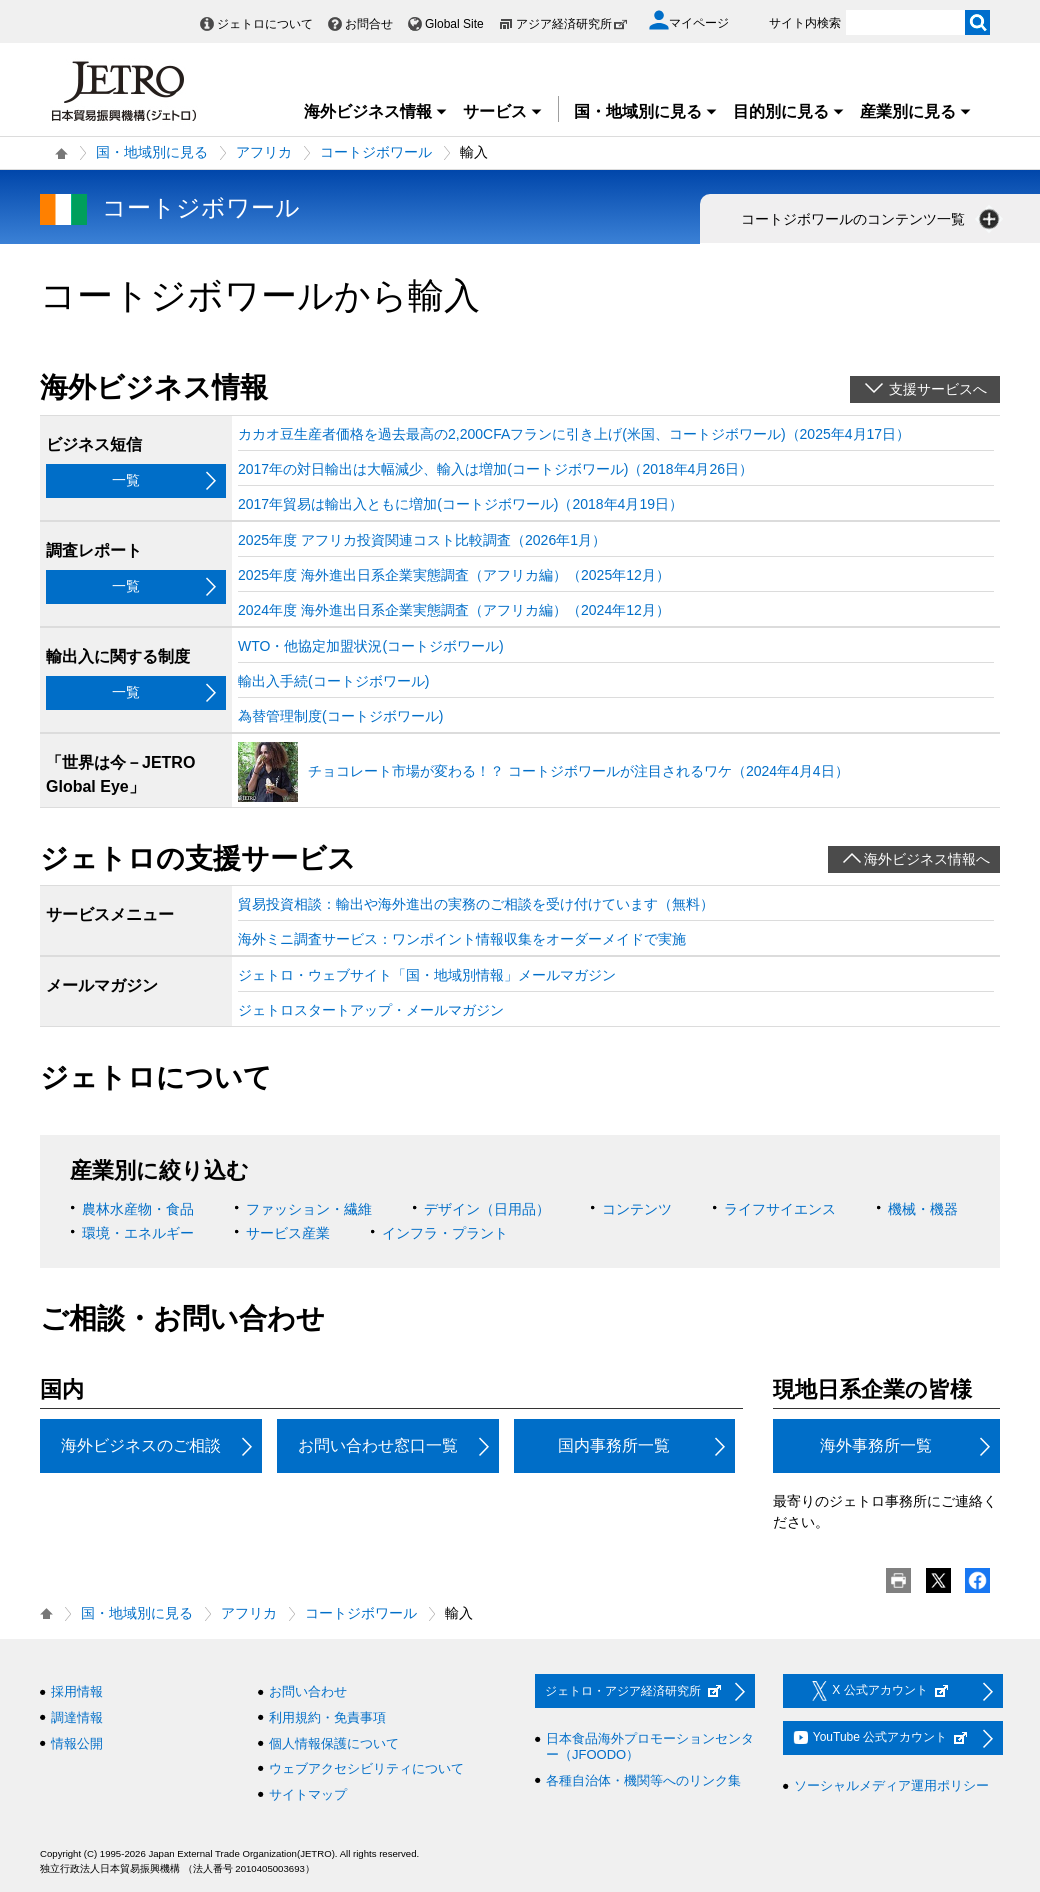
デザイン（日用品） (487, 1209)
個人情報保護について (334, 1743)
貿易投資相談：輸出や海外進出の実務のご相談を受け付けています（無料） (476, 904)
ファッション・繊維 (309, 1209)
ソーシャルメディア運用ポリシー (891, 1785)
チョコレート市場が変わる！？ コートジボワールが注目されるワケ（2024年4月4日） (578, 771)
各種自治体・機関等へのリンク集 (643, 1780)
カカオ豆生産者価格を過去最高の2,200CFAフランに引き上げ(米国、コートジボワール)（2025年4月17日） (574, 434)
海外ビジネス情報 (376, 111)
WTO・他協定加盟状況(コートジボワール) (371, 646)
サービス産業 (288, 1233)
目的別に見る (789, 111)
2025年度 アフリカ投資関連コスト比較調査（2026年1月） (422, 540)
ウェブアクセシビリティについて (366, 1768)
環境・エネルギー (138, 1233)
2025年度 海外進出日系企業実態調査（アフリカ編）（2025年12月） (454, 575)
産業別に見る (916, 111)
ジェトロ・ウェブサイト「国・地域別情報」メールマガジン (427, 975)
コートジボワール (376, 152)
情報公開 (77, 1743)
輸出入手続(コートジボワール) (333, 681)
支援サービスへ (938, 389)
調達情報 (77, 1717)
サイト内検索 (805, 23)
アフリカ (264, 152)
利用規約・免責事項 (327, 1717)
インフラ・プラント (445, 1233)
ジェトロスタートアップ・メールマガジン (371, 1010)
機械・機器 (923, 1209)
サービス (503, 111)
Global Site (454, 24)
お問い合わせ (308, 1691)
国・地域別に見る (646, 111)
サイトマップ (308, 1794)
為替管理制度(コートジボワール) (340, 716)
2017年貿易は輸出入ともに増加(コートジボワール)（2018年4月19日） (460, 504)
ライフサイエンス (780, 1209)
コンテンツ (637, 1209)
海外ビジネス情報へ (927, 859)
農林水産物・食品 (138, 1209)
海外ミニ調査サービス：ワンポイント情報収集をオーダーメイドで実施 (462, 939)
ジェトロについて (265, 24)
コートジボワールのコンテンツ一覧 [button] (872, 219)
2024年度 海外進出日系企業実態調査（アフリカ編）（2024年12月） (454, 610)
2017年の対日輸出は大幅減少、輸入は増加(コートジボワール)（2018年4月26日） (495, 469)
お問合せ (369, 24)
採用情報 (77, 1691)
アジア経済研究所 (572, 24)
